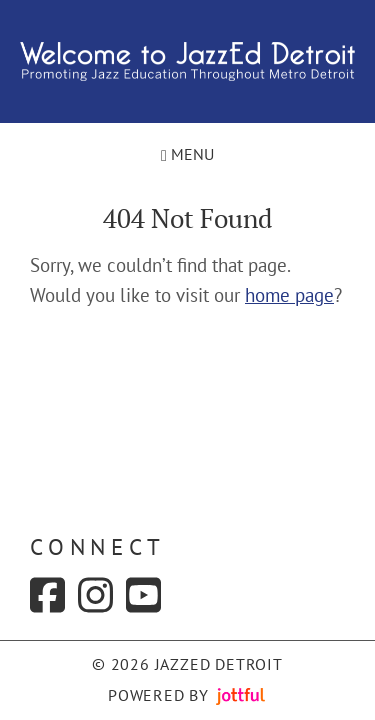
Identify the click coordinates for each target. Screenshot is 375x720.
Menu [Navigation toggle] (187, 154)
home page (289, 295)
